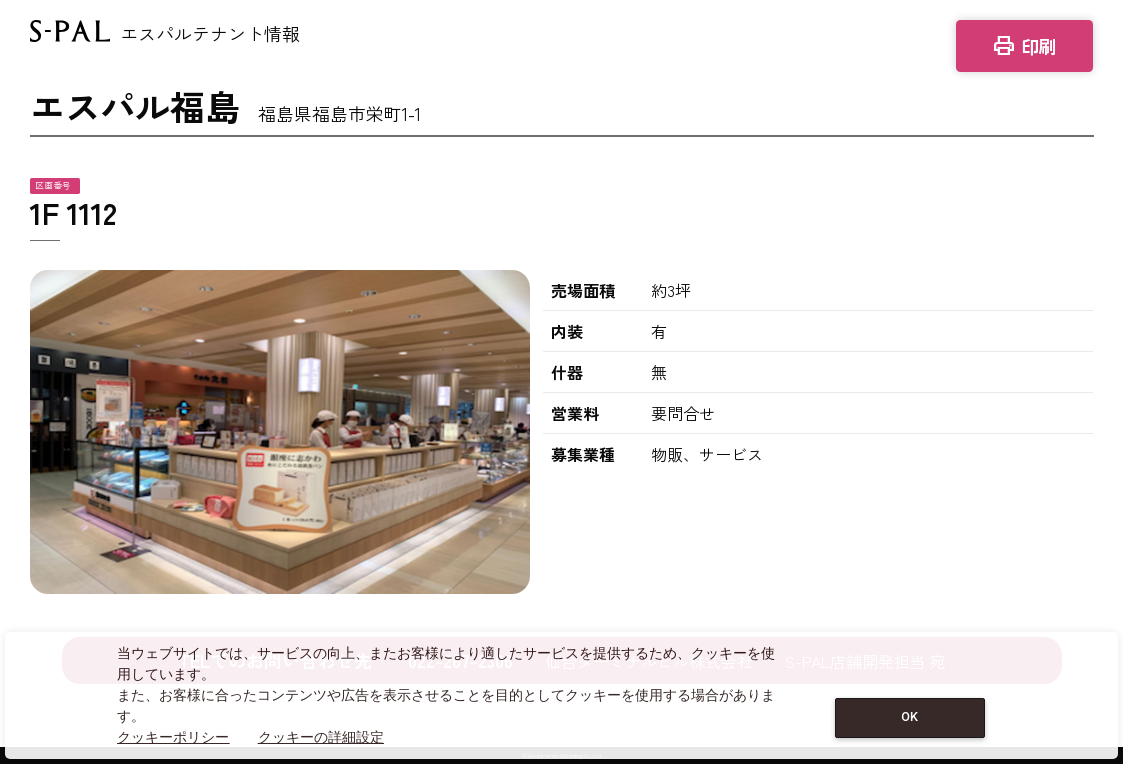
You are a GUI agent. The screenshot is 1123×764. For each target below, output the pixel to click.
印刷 (1024, 46)
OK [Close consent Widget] (909, 716)
